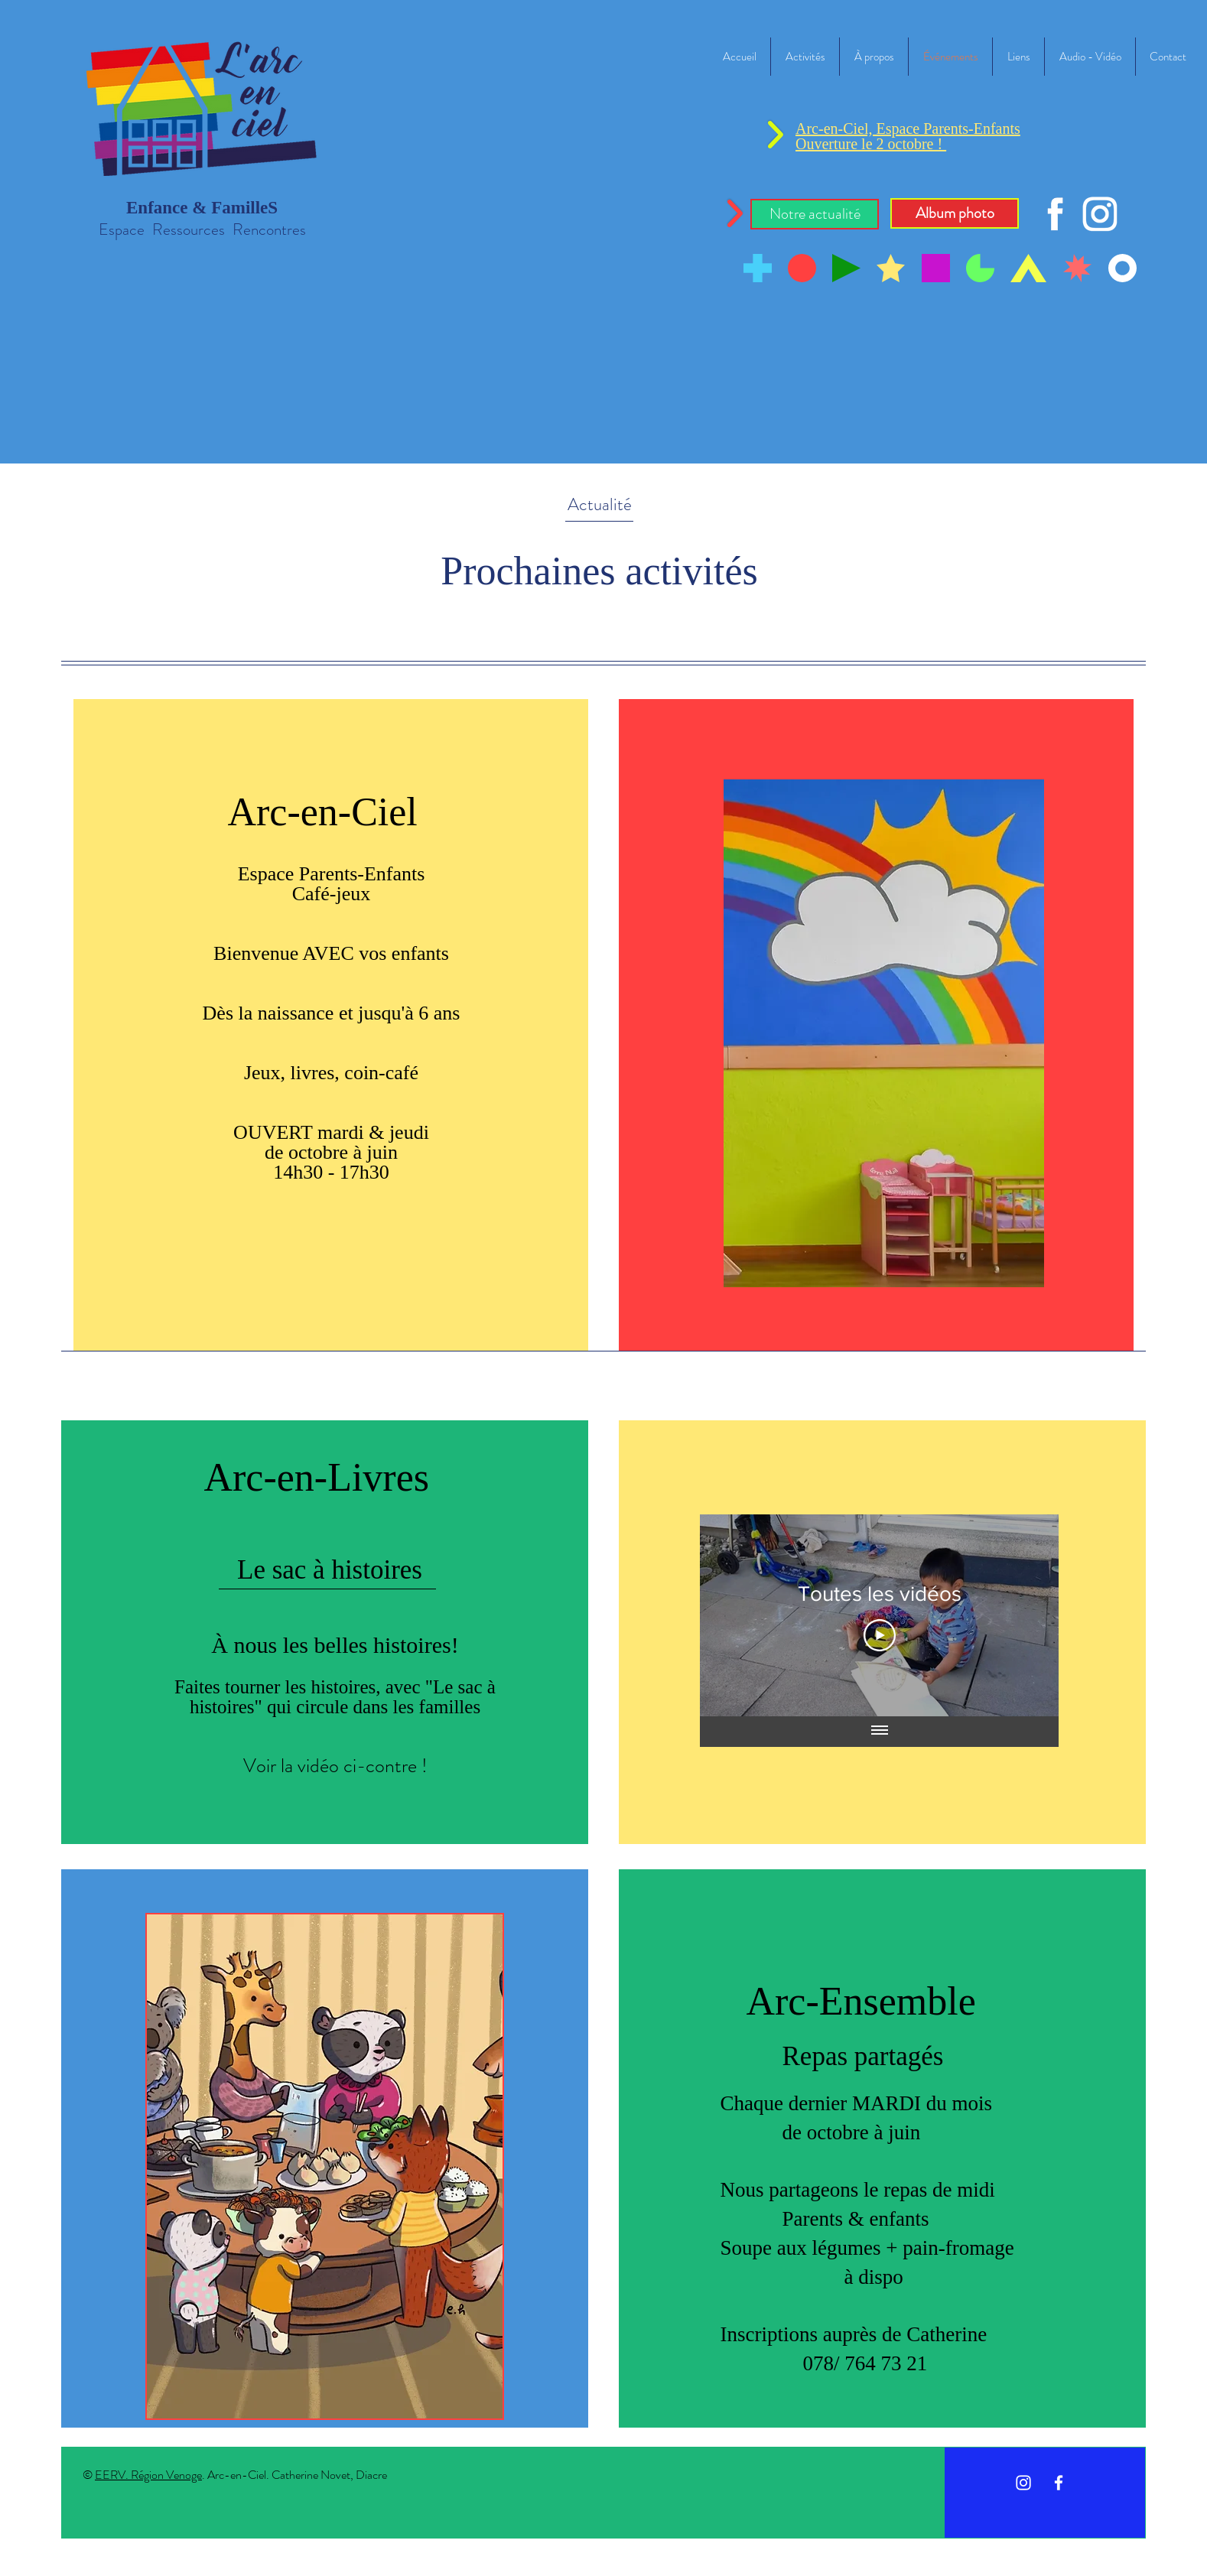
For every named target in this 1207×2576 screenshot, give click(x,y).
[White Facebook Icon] (1059, 2483)
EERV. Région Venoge (148, 2474)
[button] (814, 214)
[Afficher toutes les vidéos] (879, 1731)
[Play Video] (879, 1635)
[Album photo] (954, 213)
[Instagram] (1023, 2483)
